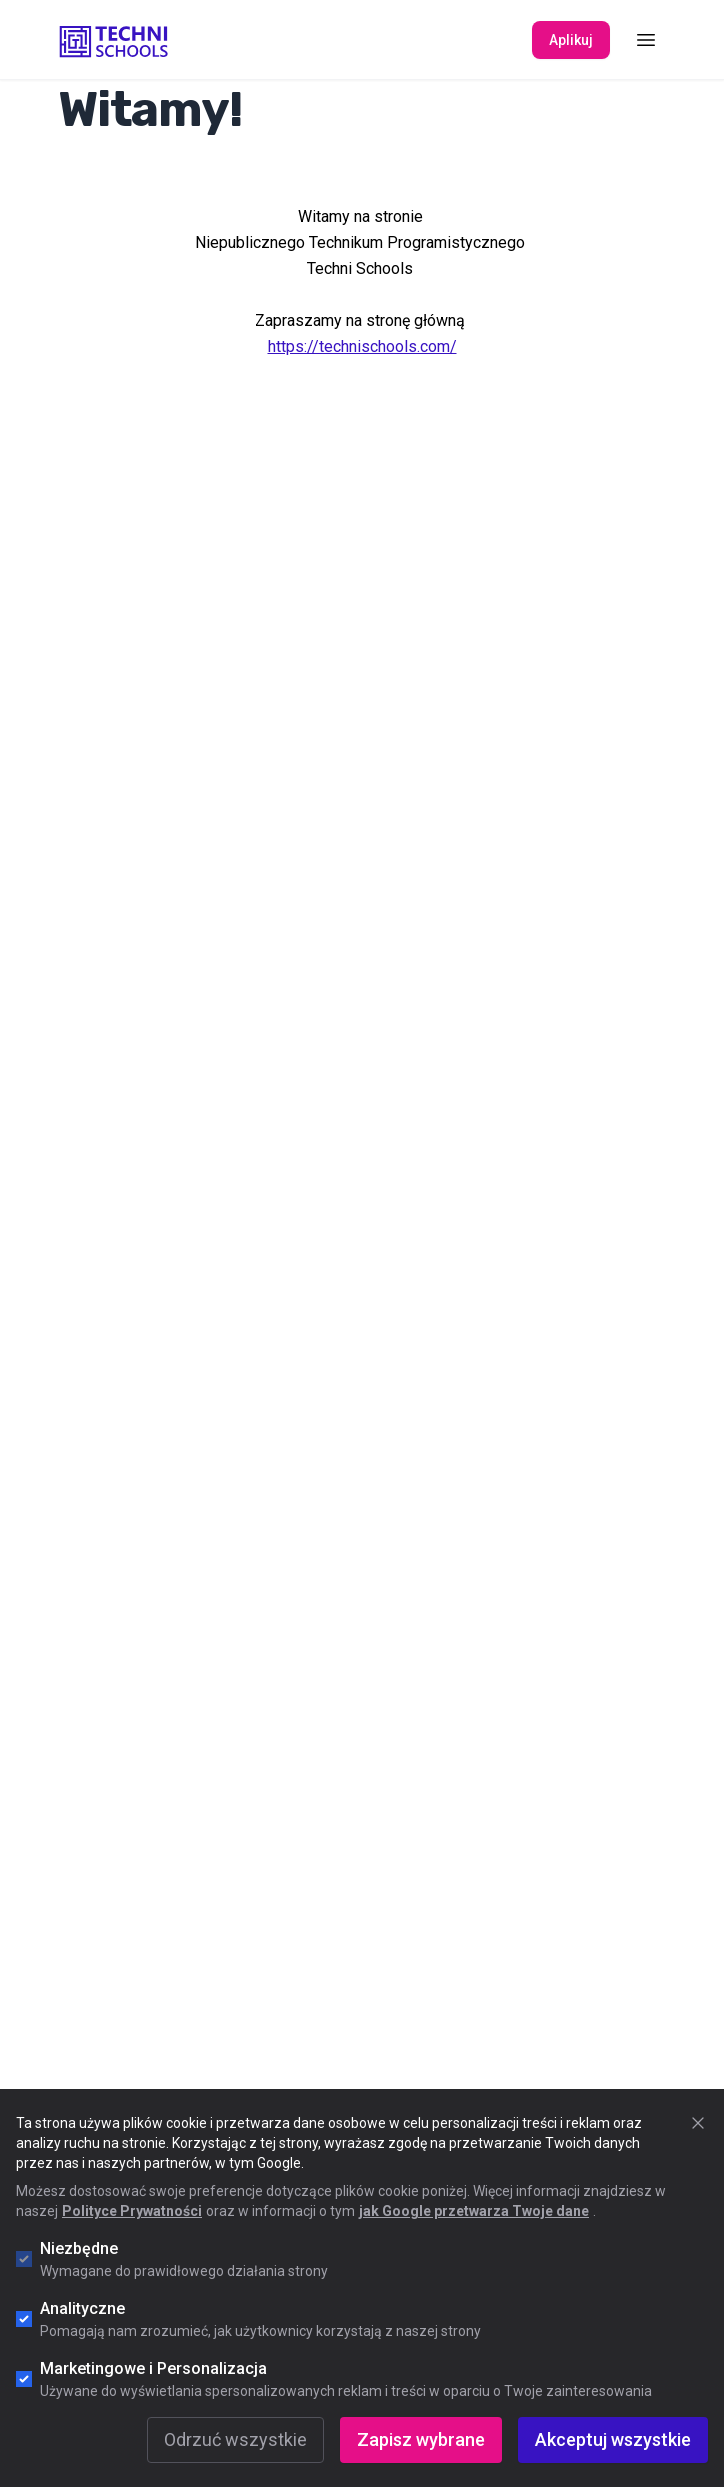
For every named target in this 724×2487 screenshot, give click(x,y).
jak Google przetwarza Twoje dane (474, 2211)
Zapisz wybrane (421, 2439)
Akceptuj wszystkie (613, 2439)
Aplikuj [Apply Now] (571, 40)
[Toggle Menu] (646, 40)
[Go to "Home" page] (114, 40)
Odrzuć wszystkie (235, 2439)
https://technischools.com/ (362, 346)
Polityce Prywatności (132, 2211)
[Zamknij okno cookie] (698, 2123)
